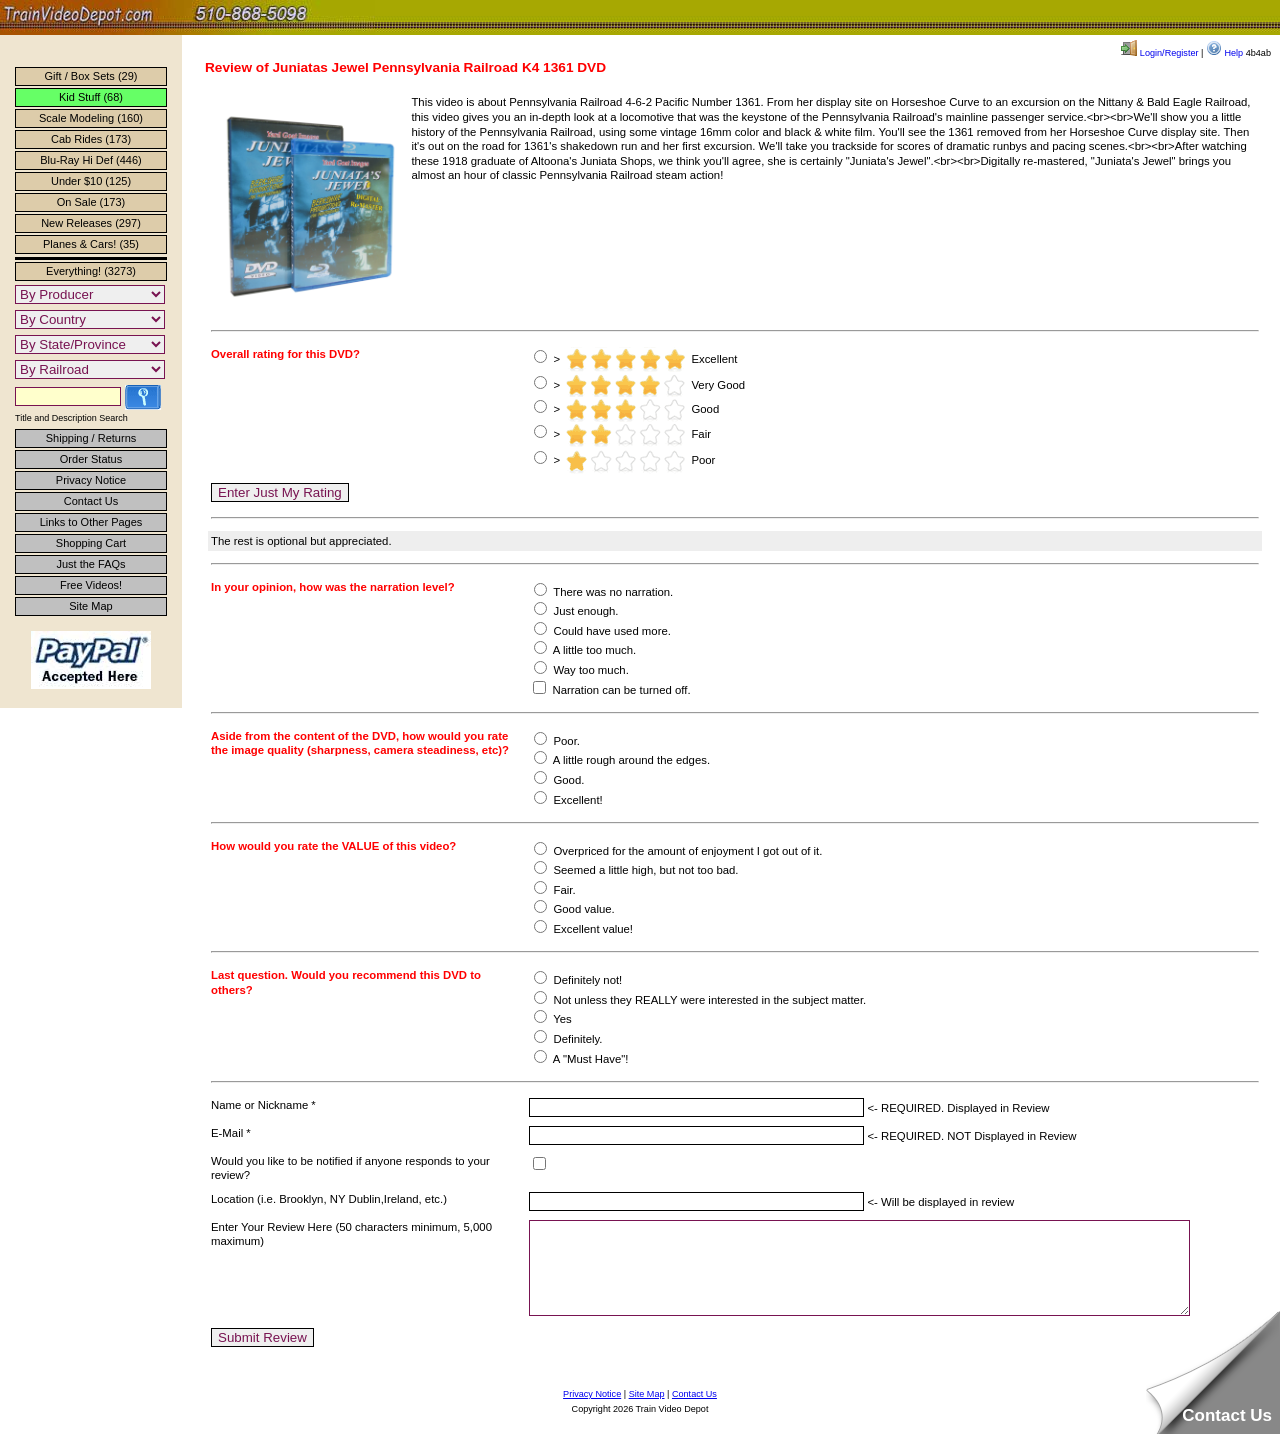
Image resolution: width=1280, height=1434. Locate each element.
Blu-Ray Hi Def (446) (90, 160)
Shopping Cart (91, 543)
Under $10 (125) (91, 181)
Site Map (90, 606)
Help (1224, 53)
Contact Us (91, 501)
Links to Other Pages (91, 522)
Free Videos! (91, 585)
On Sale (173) (91, 202)
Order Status (91, 459)
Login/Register (1159, 53)
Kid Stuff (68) (91, 97)
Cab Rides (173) (91, 139)
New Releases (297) (91, 223)
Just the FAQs (90, 564)
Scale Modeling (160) (91, 118)
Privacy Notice (91, 480)
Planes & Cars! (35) (91, 244)
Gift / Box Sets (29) (91, 76)
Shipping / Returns (91, 438)
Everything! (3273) (91, 271)
